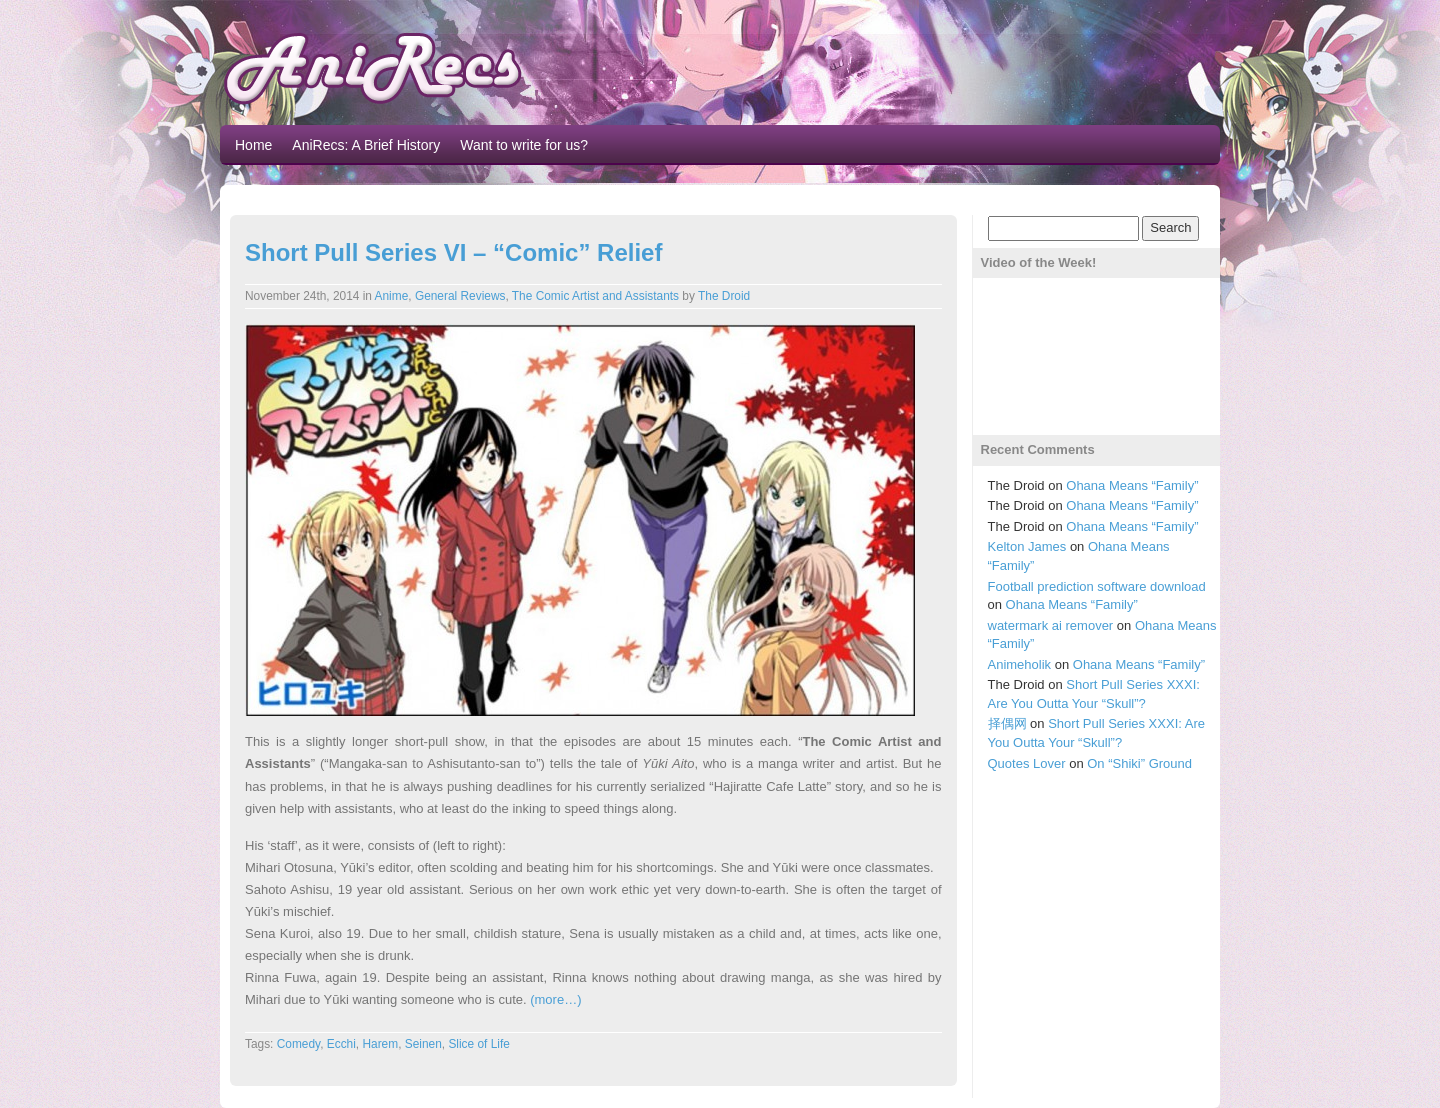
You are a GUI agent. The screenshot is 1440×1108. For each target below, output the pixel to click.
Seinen (423, 1044)
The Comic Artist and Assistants (595, 296)
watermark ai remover (1051, 625)
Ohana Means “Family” (1132, 485)
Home (253, 145)
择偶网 (1007, 723)
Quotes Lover (1027, 763)
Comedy (298, 1044)
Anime (392, 296)
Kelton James (1027, 546)
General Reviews (460, 296)
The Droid (724, 296)
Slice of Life (478, 1044)
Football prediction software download (1097, 586)
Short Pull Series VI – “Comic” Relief (453, 252)
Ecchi (341, 1044)
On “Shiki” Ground (1139, 763)
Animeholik (1020, 664)
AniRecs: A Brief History (366, 145)
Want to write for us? (524, 145)
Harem (380, 1044)
